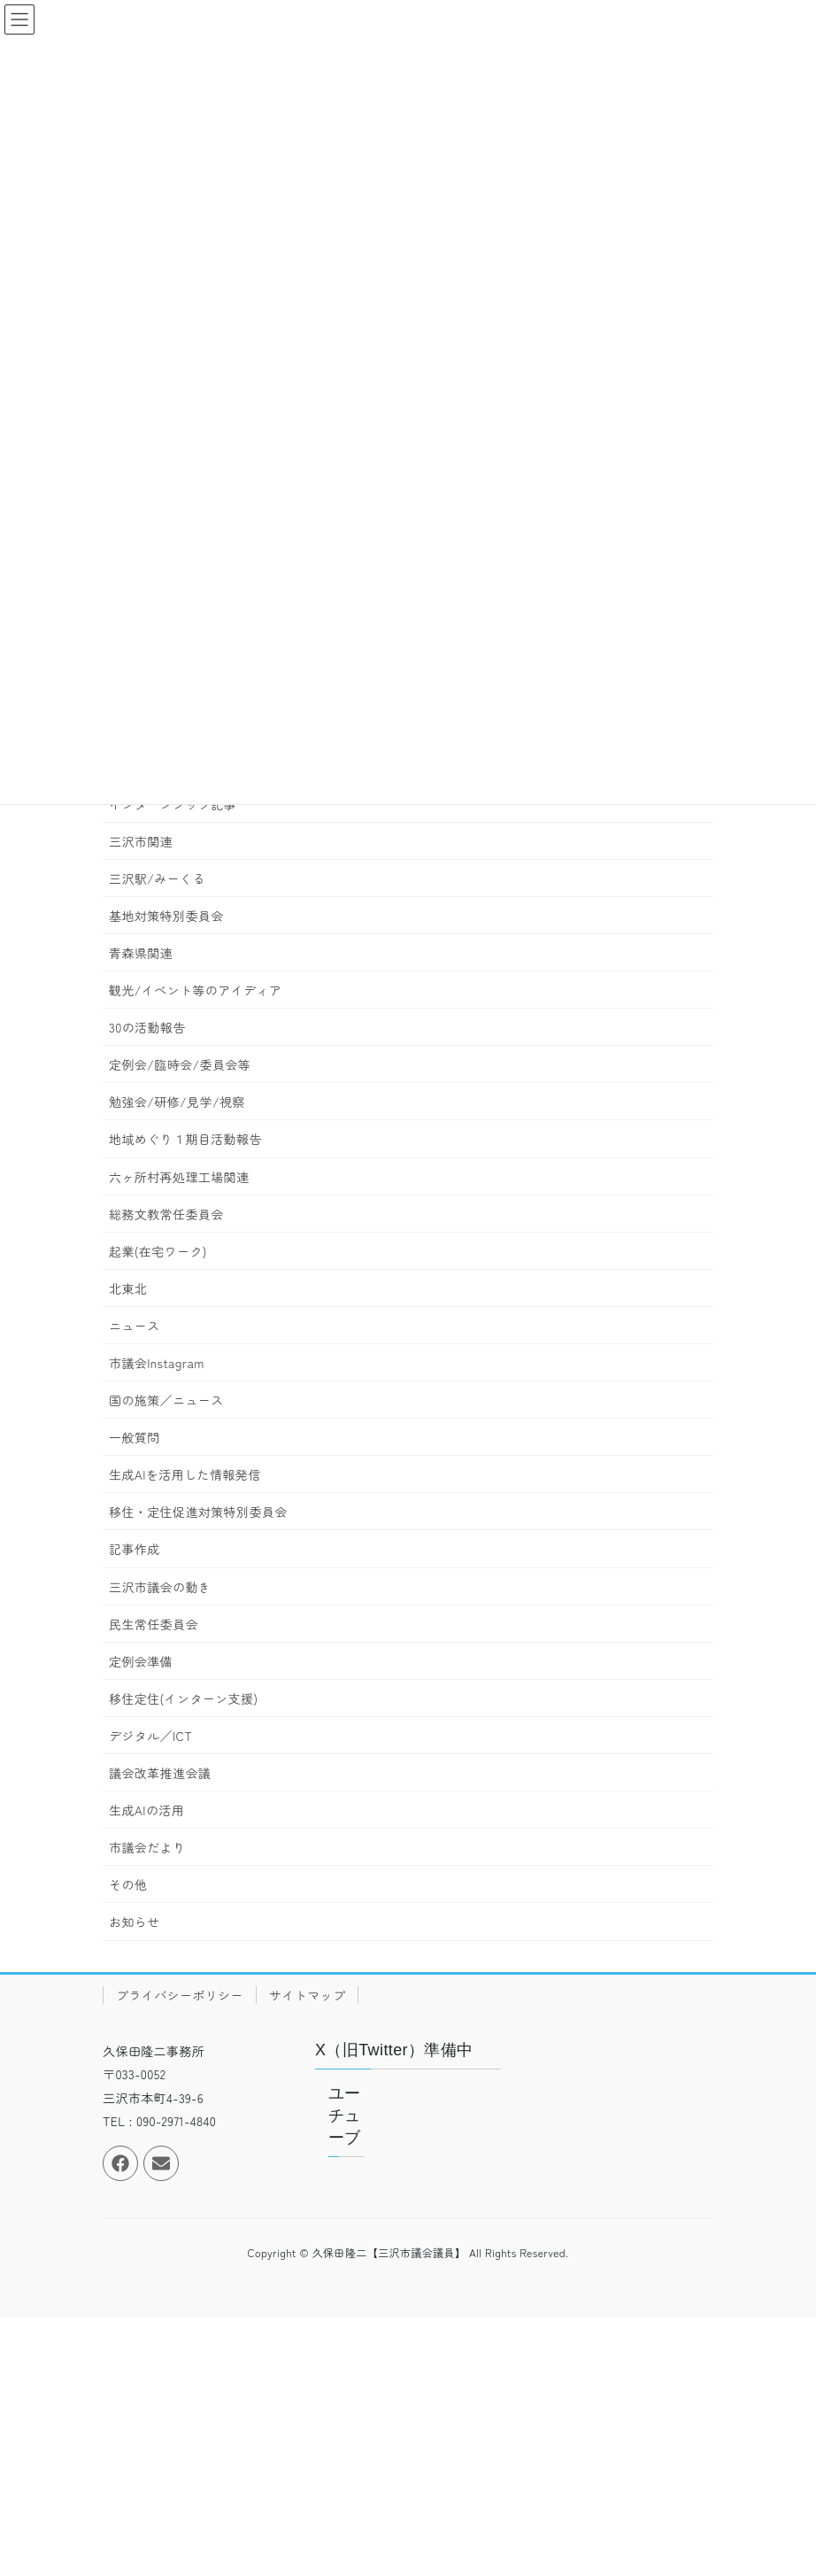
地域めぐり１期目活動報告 (185, 1139)
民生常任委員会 (153, 1624)
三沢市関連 (141, 841)
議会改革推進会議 (160, 1773)
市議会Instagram (156, 1363)
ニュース (134, 1325)
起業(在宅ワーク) (158, 1251)
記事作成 (134, 1549)
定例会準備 (141, 1661)
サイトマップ (307, 1995)
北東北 (128, 1288)
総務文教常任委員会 (166, 1214)
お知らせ (134, 1921)
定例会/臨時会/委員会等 (179, 1064)
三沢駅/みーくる (157, 878)
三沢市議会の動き (160, 1587)
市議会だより (147, 1847)
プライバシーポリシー (179, 1995)
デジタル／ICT (150, 1735)
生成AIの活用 (146, 1810)
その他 (128, 1884)
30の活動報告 (147, 1027)
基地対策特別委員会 (166, 915)
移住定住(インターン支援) (183, 1698)
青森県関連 (141, 953)
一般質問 (134, 1437)
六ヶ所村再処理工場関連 (179, 1177)
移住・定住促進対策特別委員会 (198, 1511)
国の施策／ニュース (166, 1400)
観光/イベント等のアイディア (195, 990)
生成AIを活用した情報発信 (185, 1474)
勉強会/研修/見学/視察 (177, 1101)
